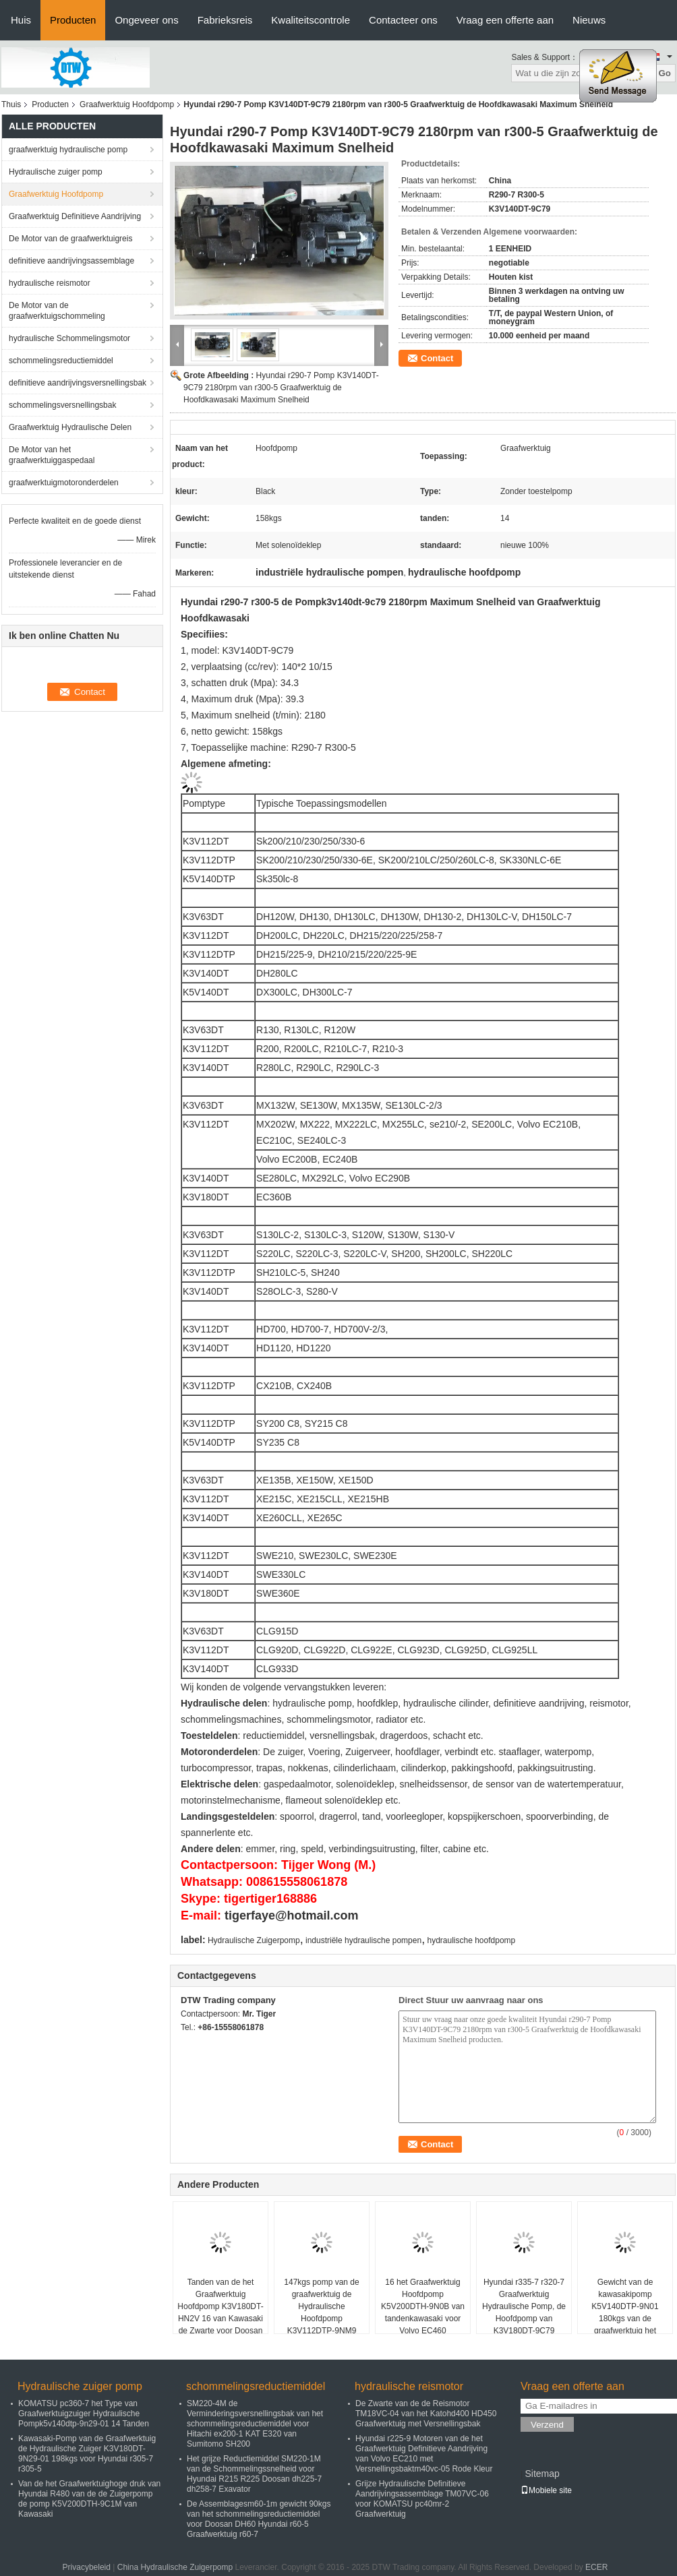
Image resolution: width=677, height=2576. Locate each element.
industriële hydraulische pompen (363, 1940)
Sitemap (542, 2473)
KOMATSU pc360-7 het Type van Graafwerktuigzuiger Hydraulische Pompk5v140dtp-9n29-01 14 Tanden (83, 2413)
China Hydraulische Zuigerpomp (175, 2567)
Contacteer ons (403, 20)
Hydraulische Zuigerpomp (254, 1940)
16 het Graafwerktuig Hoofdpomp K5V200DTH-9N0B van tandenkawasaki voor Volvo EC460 (423, 2306)
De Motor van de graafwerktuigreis (70, 238)
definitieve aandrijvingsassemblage (71, 261)
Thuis (11, 104)
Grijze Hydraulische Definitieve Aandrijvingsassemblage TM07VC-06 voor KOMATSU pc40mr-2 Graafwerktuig (422, 2499)
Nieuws (589, 20)
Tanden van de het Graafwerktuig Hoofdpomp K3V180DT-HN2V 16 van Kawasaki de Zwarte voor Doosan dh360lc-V (220, 2312)
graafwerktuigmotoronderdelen (64, 482)
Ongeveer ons (146, 20)
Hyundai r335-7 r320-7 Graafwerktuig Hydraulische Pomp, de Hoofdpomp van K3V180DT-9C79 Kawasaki (524, 2312)
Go (664, 73)
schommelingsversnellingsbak (62, 405)
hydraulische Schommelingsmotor (69, 338)
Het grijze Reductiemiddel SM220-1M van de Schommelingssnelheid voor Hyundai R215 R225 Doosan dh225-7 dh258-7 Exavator (254, 2474)
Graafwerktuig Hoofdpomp (127, 104)
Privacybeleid (87, 2567)
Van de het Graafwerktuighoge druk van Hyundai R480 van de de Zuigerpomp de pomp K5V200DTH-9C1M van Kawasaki (89, 2499)
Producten (73, 20)
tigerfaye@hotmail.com (292, 1915)
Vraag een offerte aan (505, 20)
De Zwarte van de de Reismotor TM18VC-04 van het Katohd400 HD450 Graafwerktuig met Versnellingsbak (425, 2413)
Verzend (547, 2425)
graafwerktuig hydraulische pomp (68, 149)
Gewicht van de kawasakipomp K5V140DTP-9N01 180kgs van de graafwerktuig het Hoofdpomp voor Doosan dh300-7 (624, 2318)
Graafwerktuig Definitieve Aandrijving (75, 216)
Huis (21, 20)
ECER (596, 2567)
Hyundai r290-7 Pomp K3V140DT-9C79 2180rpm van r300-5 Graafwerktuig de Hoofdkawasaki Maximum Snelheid (281, 387)
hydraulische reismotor (49, 283)
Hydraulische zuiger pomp (55, 172)
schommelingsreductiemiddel (61, 360)
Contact (437, 358)
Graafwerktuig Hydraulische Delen (70, 427)
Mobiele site (546, 2490)
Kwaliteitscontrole (310, 20)
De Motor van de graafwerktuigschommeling (57, 311)
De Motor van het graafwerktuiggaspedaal (51, 455)
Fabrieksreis (225, 20)
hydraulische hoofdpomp (471, 1940)
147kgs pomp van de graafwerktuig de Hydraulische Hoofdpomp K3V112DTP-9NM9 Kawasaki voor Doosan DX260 (322, 2318)
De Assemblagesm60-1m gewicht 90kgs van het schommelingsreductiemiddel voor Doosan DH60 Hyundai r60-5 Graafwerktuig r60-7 (258, 2519)
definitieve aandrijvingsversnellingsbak (77, 383)
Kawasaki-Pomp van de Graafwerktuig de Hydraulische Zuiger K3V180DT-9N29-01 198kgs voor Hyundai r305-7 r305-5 (87, 2454)
